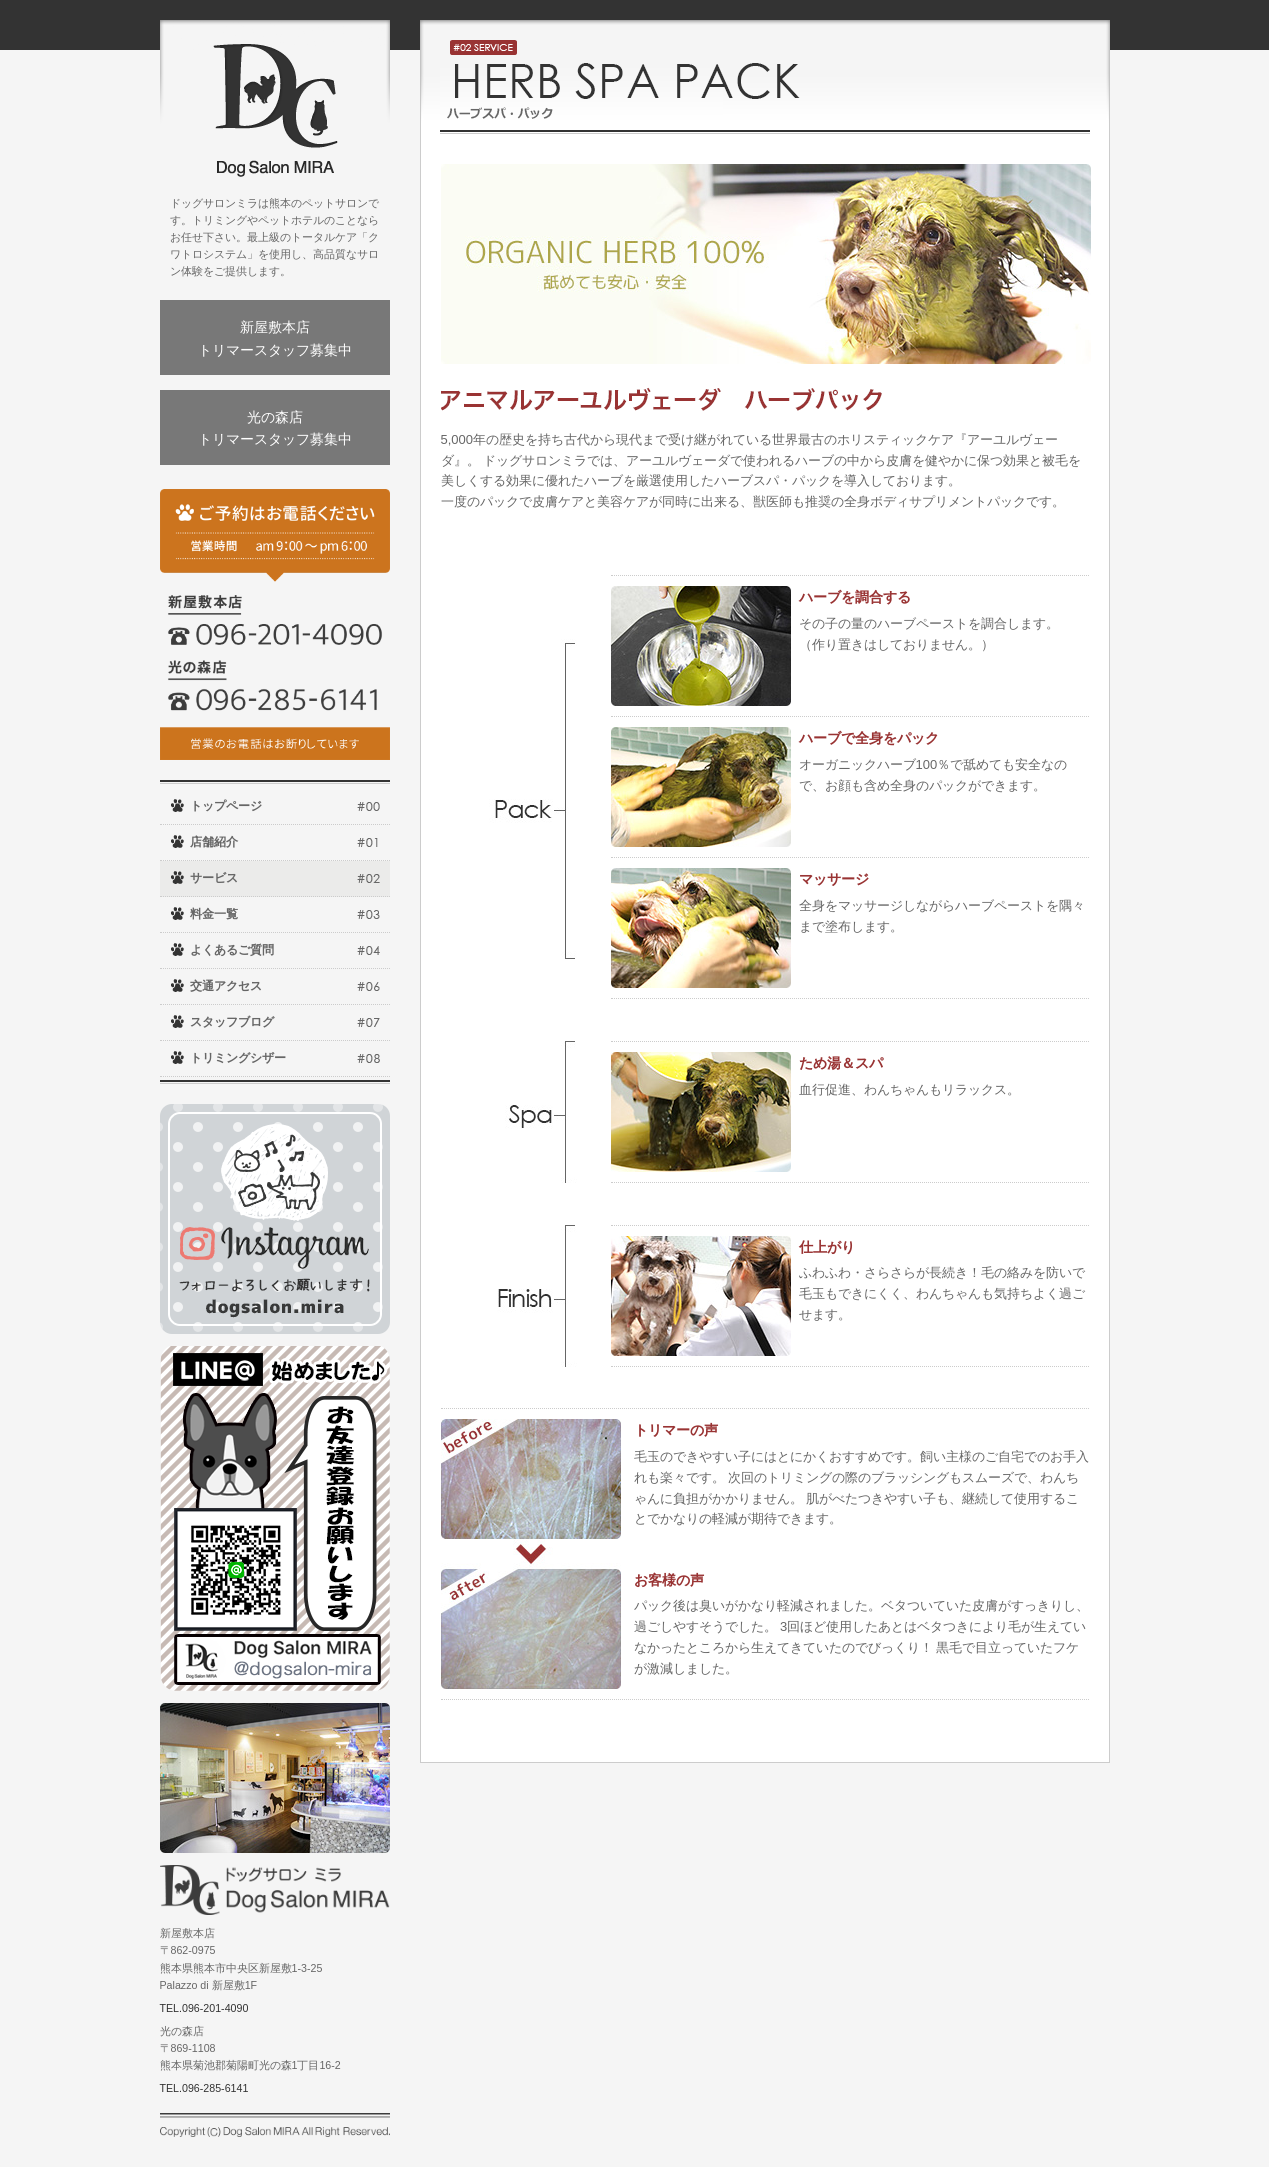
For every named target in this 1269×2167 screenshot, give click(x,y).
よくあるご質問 (232, 950)
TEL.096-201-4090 (204, 2008)
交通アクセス (226, 986)
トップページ (226, 806)
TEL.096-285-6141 (204, 2088)
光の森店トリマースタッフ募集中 (275, 428)
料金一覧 (214, 914)
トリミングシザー (238, 1058)
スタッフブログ (232, 1022)
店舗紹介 (214, 842)
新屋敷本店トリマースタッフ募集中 (275, 338)
